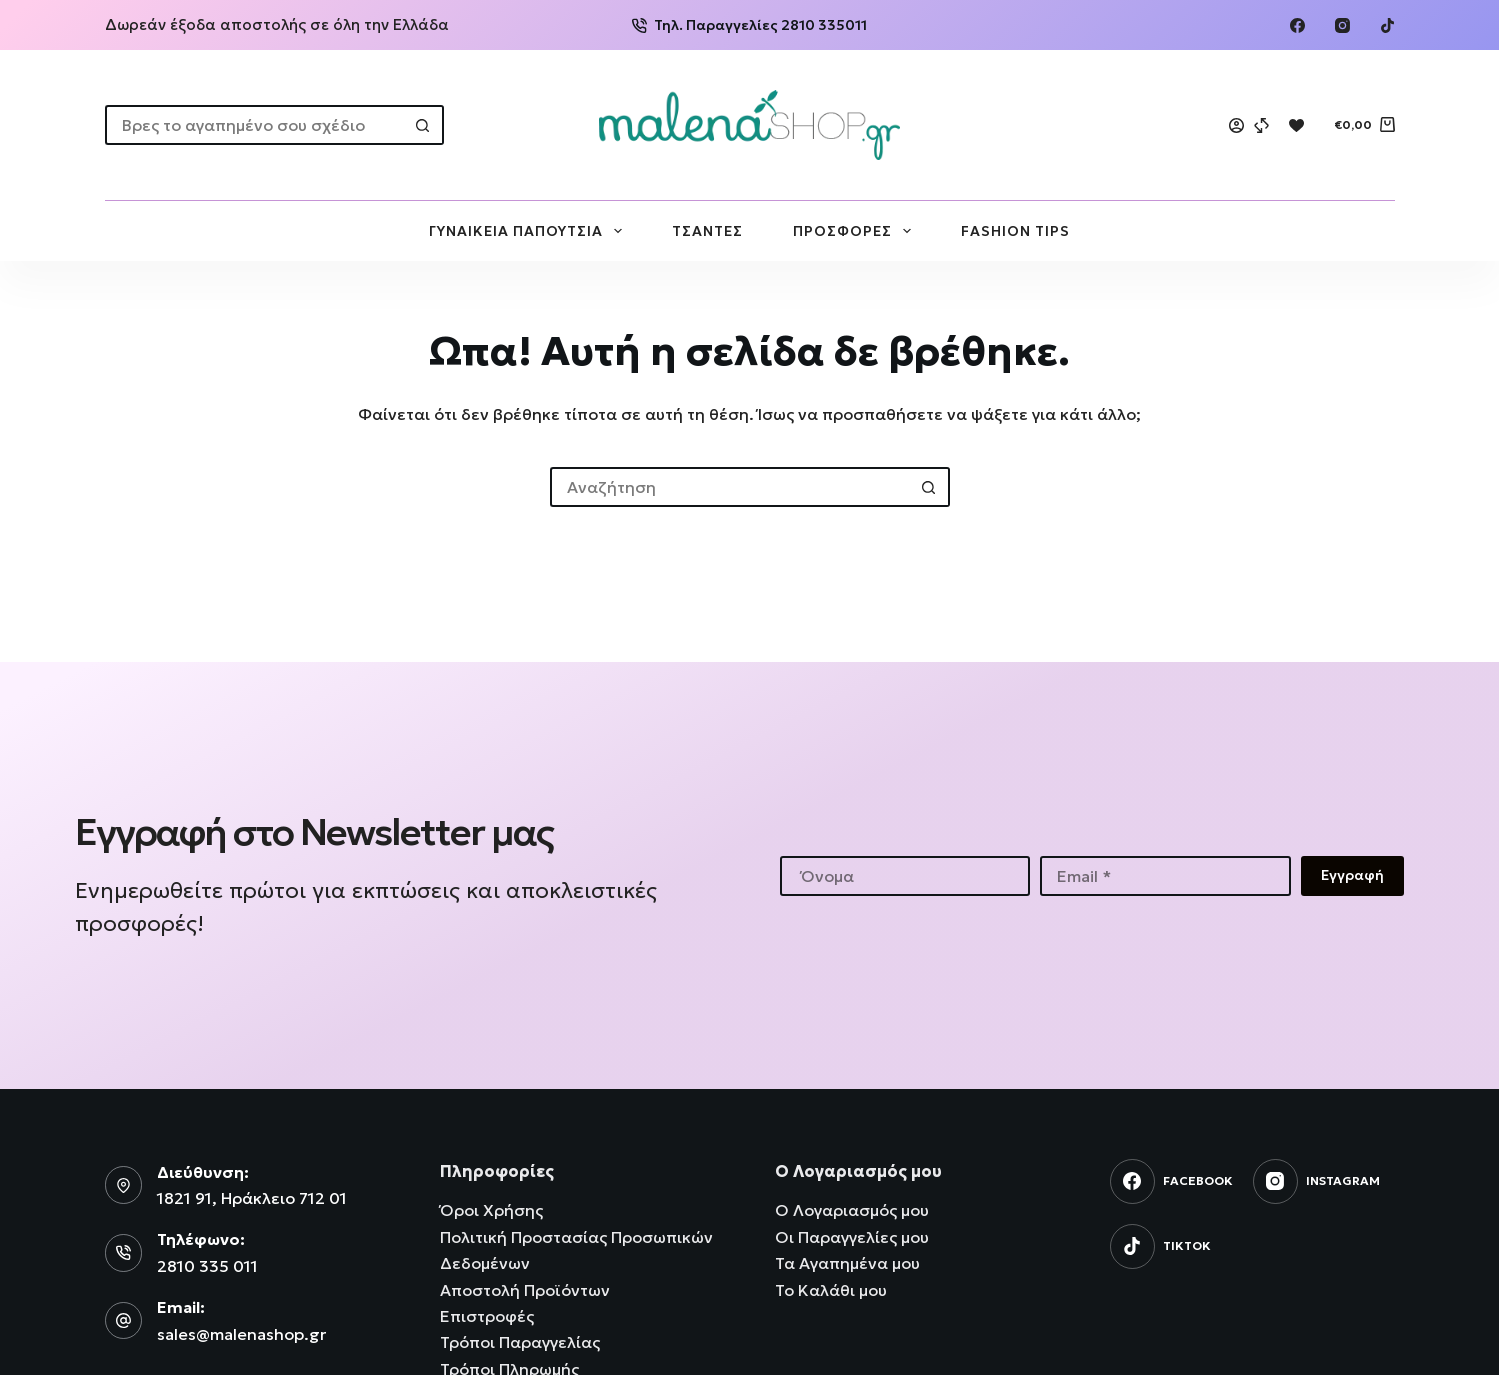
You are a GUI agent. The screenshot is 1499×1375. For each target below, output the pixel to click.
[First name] (905, 876)
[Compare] (1261, 125)
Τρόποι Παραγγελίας (520, 1342)
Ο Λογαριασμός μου (852, 1210)
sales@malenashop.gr (241, 1334)
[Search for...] (254, 125)
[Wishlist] (1296, 125)
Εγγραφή (1352, 875)
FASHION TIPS (1015, 231)
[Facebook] (1297, 25)
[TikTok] (1387, 25)
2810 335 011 (207, 1266)
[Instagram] (1342, 25)
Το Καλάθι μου (831, 1290)
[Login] (1236, 125)
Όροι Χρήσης (491, 1210)
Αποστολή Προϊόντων (525, 1290)
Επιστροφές (487, 1316)
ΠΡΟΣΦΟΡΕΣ (856, 231)
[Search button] (424, 125)
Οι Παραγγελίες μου (852, 1237)
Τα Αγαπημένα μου (847, 1263)
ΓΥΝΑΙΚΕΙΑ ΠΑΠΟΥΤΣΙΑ (529, 231)
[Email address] (1165, 876)
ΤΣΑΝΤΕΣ (707, 231)
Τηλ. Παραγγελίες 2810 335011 (749, 25)
